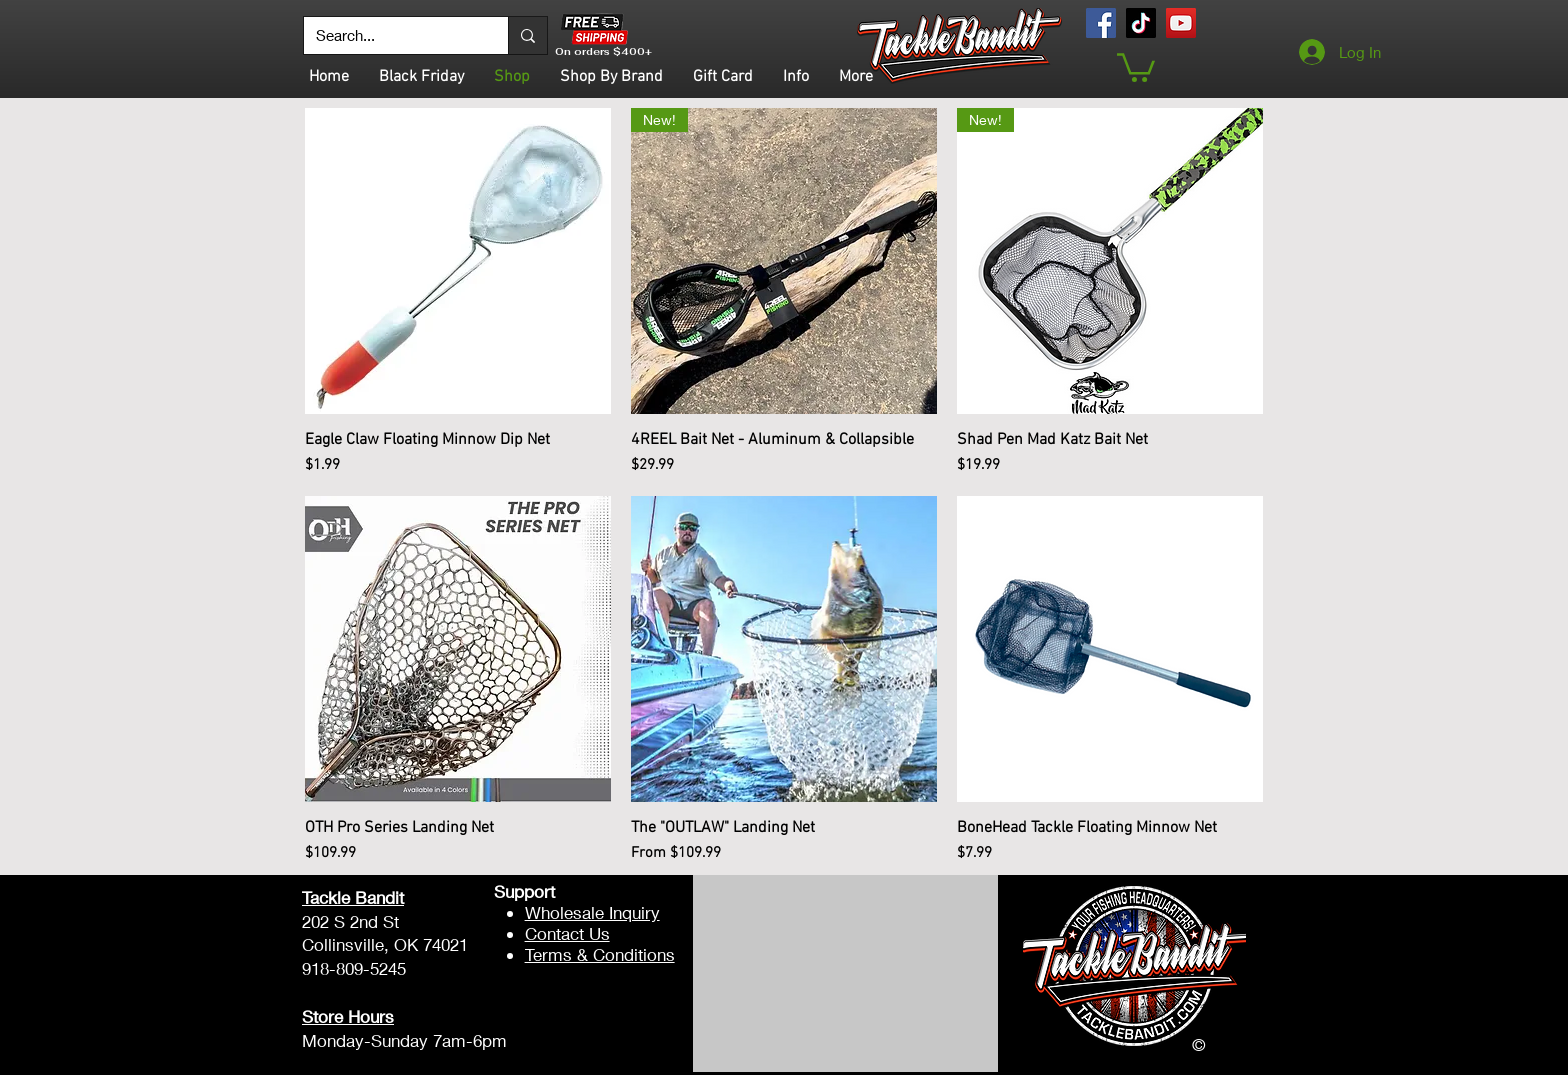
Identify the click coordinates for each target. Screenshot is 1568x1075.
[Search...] (391, 35)
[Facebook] (1101, 23)
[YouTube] (1181, 23)
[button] (1136, 66)
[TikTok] (1141, 23)
